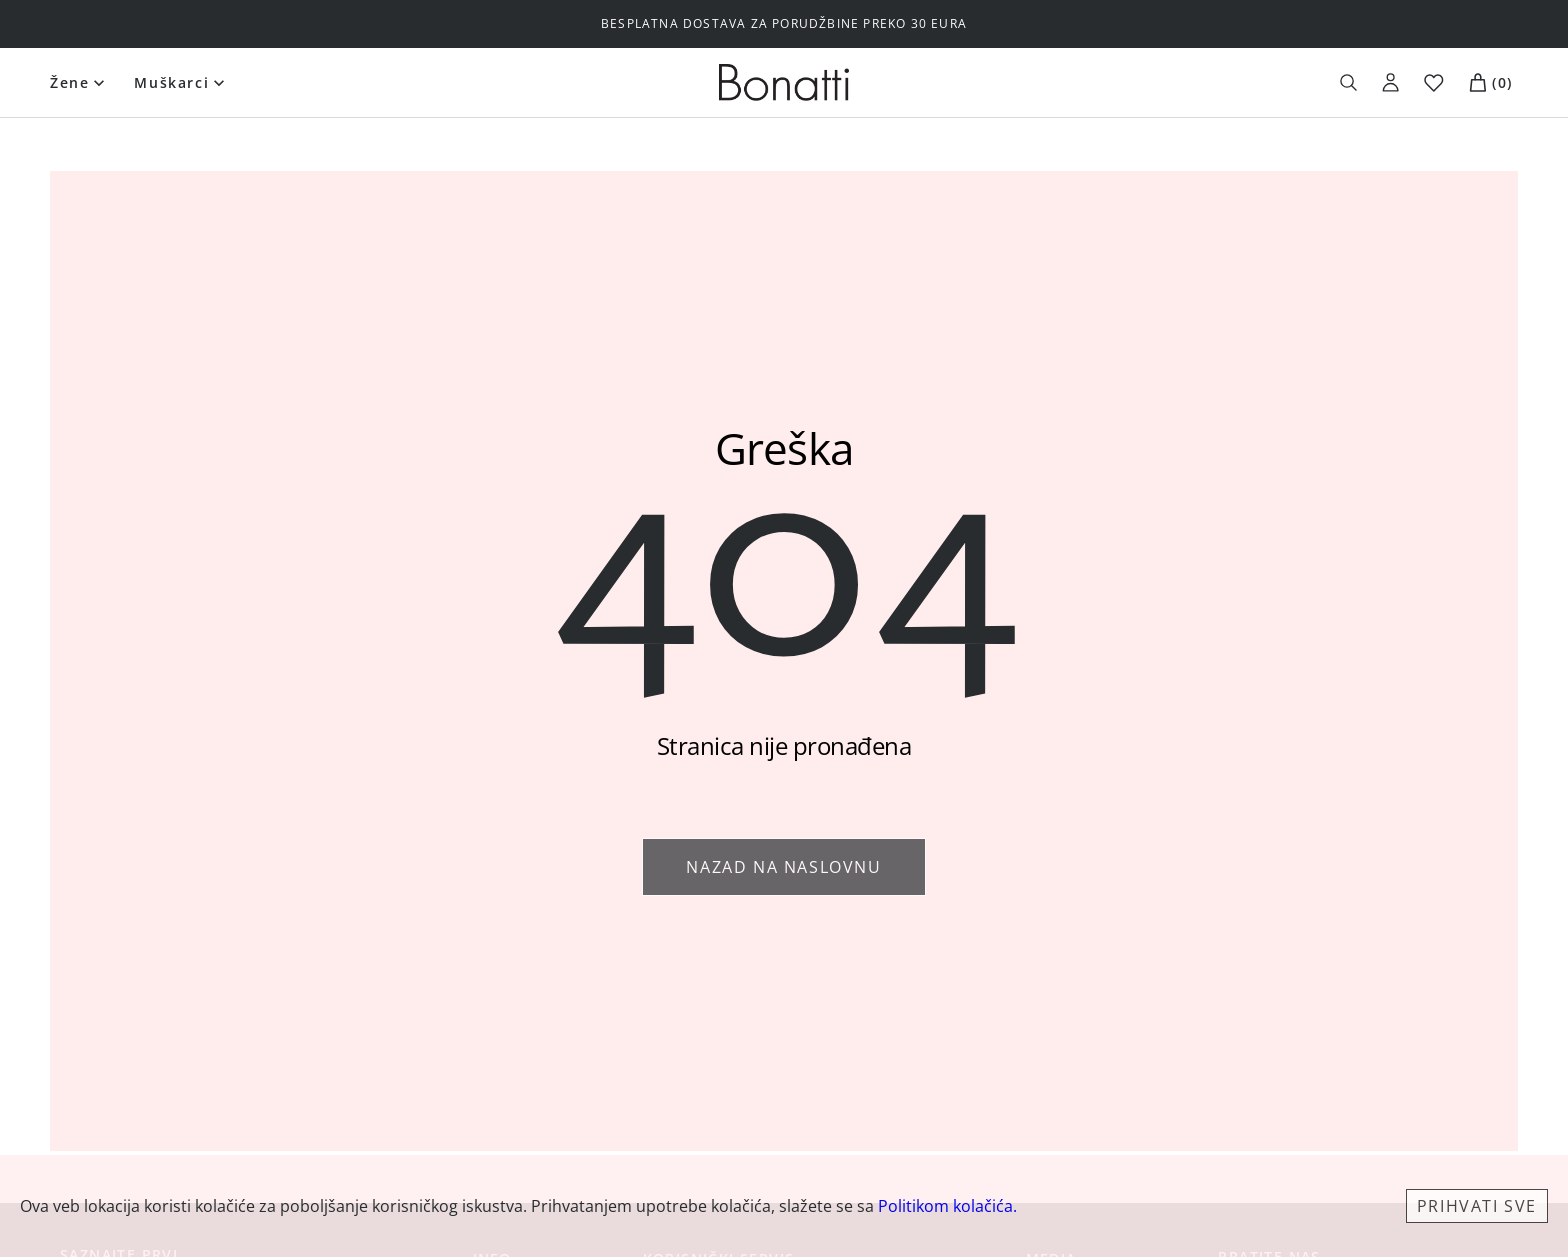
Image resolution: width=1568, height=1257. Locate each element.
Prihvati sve (1477, 1206)
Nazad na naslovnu (783, 867)
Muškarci (171, 82)
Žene (69, 82)
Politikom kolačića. (947, 1206)
